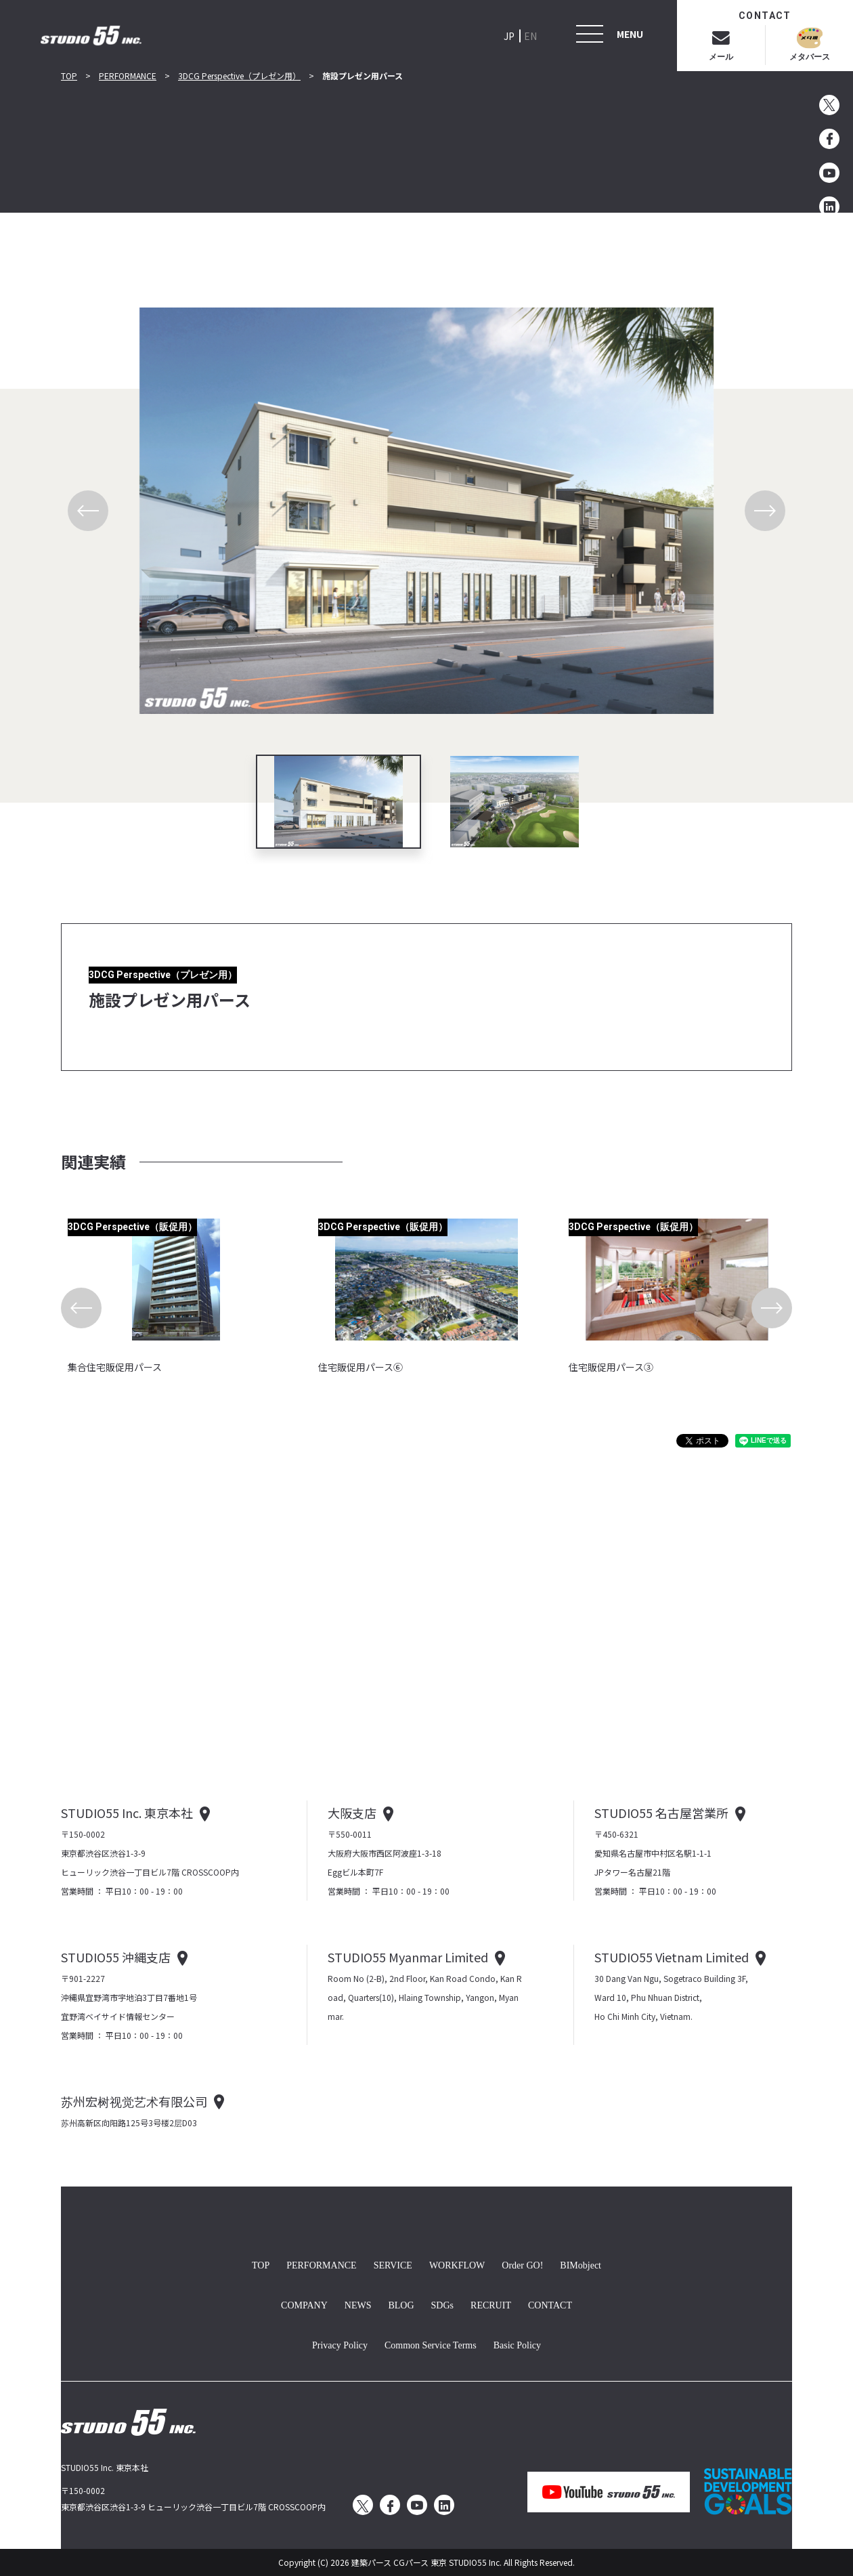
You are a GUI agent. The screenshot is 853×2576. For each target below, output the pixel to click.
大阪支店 (352, 1812)
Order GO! (522, 2263)
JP (509, 36)
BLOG (401, 2303)
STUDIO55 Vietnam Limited (671, 1957)
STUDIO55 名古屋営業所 (661, 1812)
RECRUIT (491, 2303)
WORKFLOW (457, 2263)
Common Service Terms (431, 2343)
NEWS (358, 2303)
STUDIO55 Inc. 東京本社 (127, 1812)
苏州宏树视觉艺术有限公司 (134, 2101)
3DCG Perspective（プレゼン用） (239, 75)
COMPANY (304, 2303)
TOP (69, 75)
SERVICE (393, 2263)
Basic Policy (517, 2343)
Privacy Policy (340, 2343)
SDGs (442, 2303)
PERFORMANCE (127, 75)
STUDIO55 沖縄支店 (116, 1957)
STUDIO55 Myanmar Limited (408, 1957)
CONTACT (550, 2303)
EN (530, 36)
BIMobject (580, 2263)
